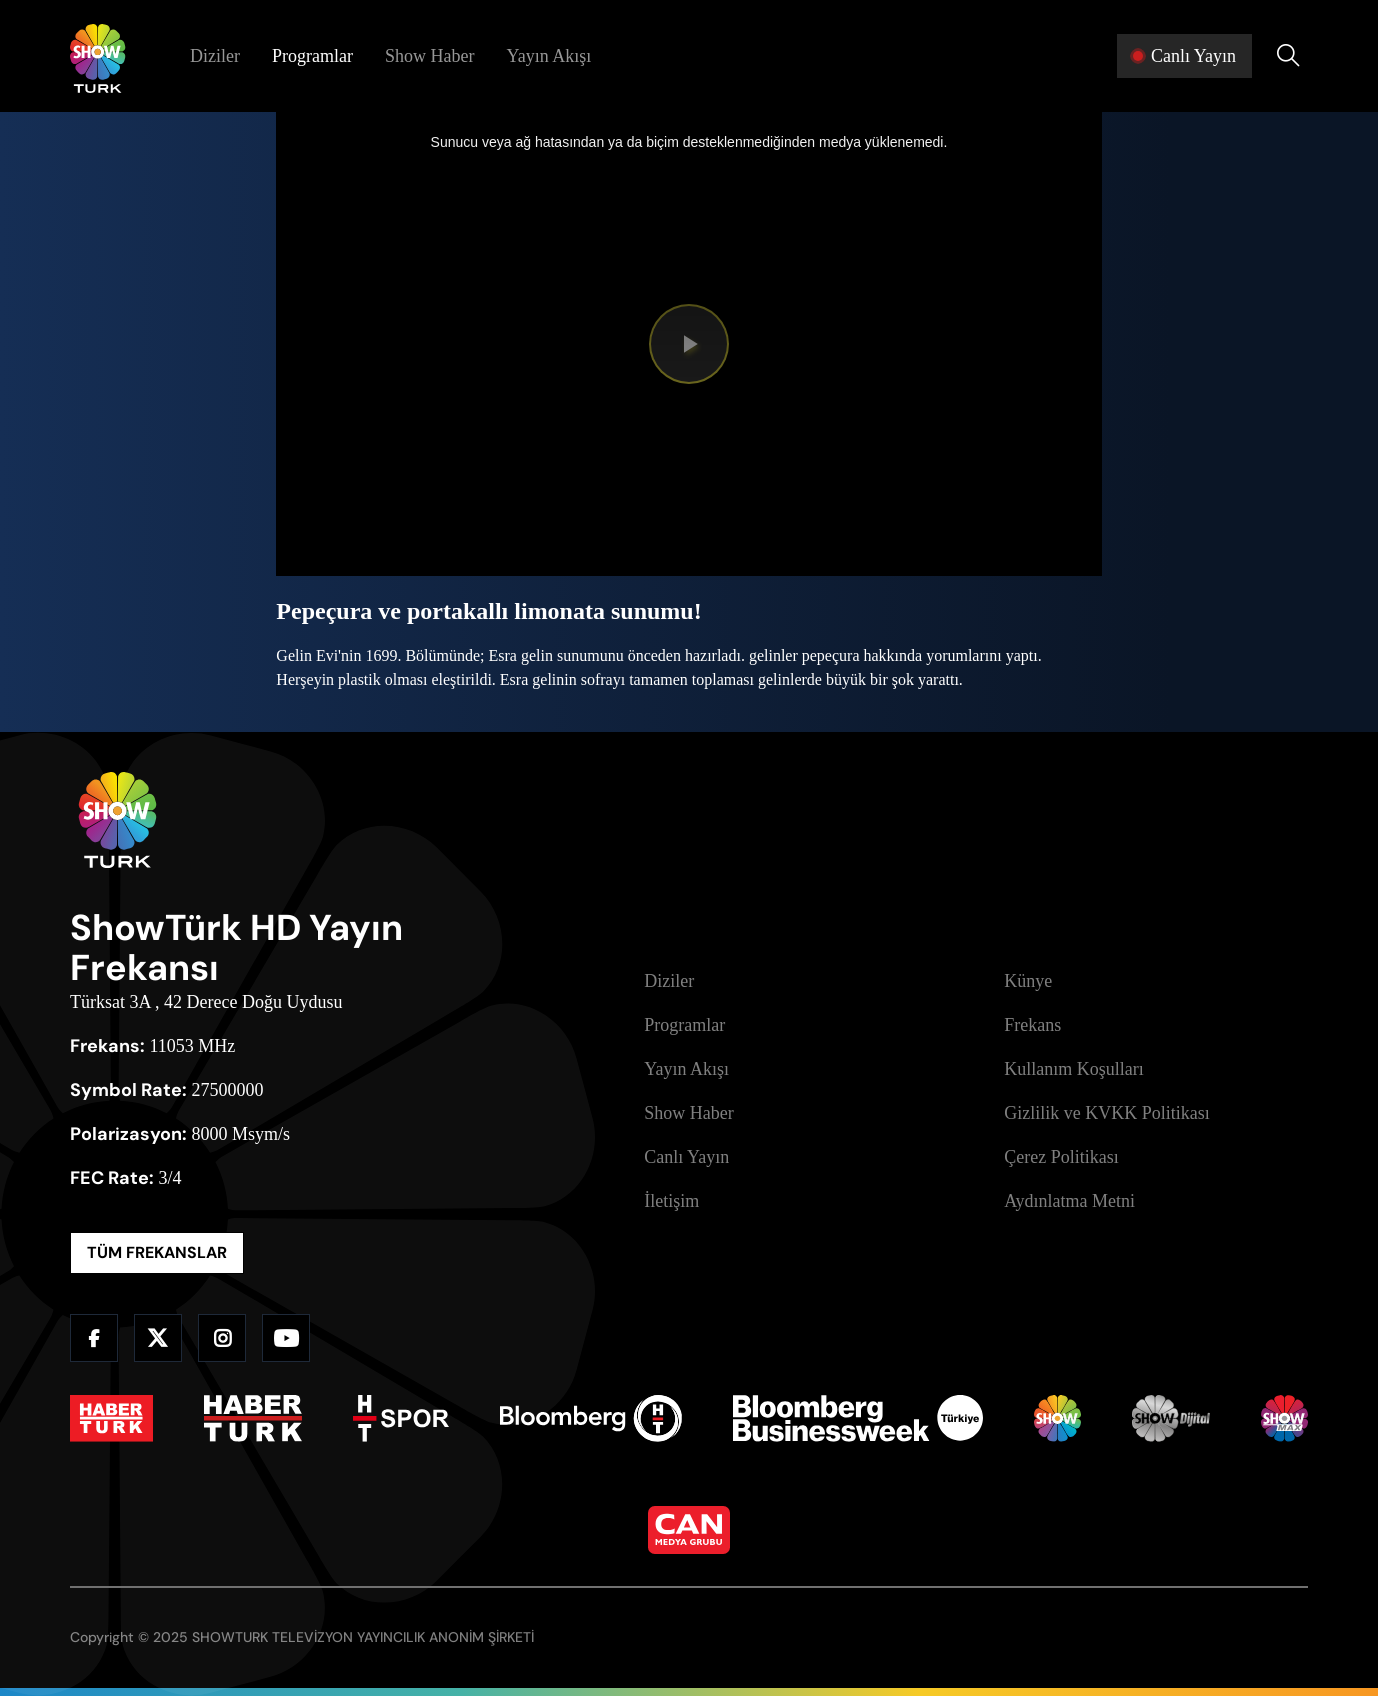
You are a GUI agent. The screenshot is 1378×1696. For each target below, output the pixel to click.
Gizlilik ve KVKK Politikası (1107, 1113)
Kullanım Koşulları (1073, 1069)
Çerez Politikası (1061, 1157)
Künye (1028, 981)
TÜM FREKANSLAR (157, 1252)
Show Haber (429, 56)
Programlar (312, 56)
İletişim (671, 1201)
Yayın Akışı (548, 56)
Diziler (215, 56)
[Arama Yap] (1288, 56)
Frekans (1032, 1025)
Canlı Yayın (686, 1157)
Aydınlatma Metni (1069, 1201)
